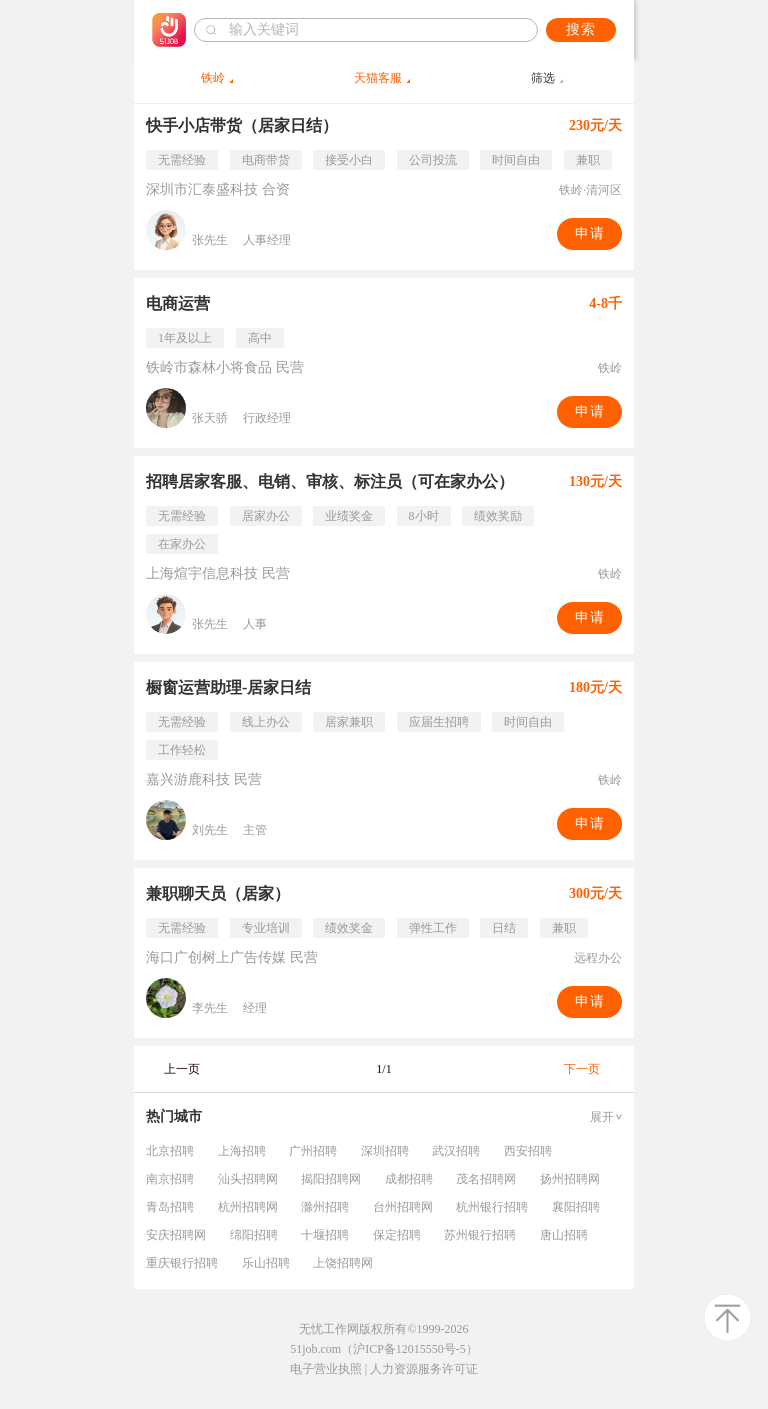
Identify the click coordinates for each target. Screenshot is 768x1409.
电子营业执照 (326, 1369)
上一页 (182, 1069)
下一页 (582, 1069)
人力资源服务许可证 (424, 1369)
